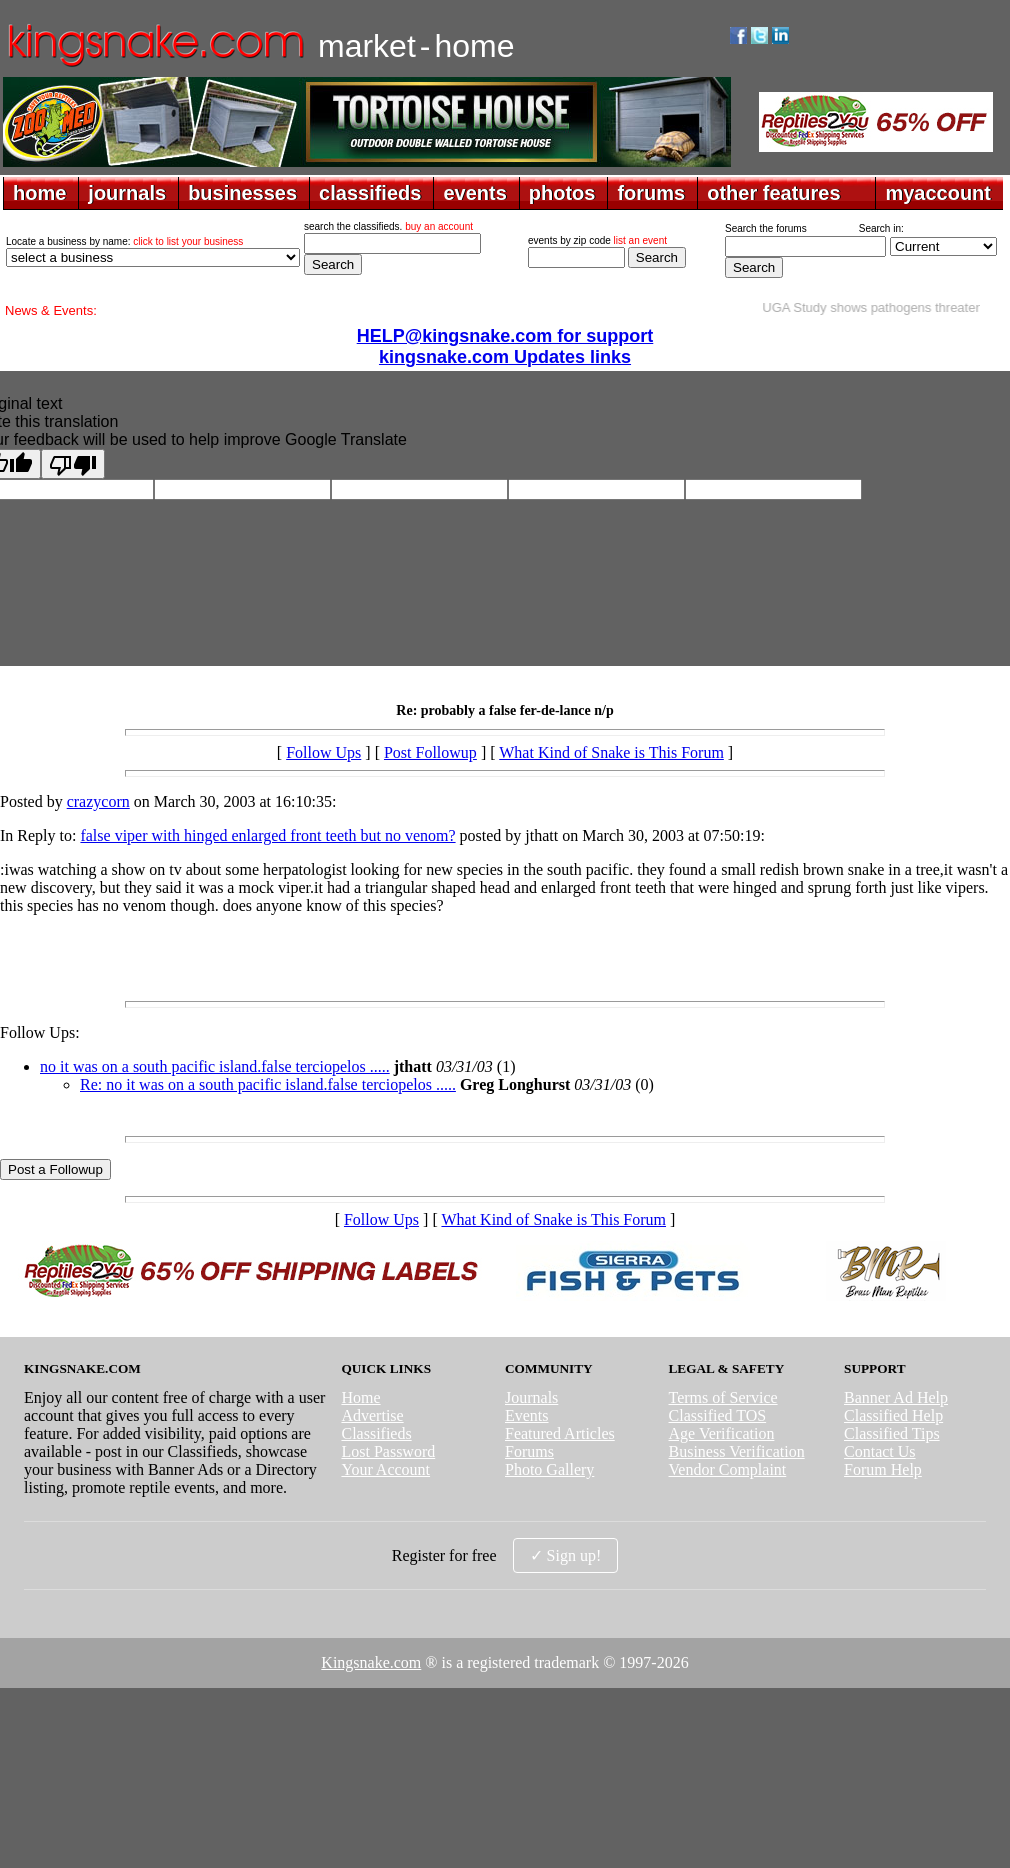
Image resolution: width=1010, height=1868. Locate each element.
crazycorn (98, 801)
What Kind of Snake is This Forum (611, 752)
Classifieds (376, 1433)
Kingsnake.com (371, 1662)
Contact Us (880, 1451)
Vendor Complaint (728, 1469)
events (474, 193)
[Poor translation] (73, 464)
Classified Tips (892, 1433)
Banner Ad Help (896, 1397)
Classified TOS (718, 1415)
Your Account (385, 1469)
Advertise (372, 1415)
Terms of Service (723, 1397)
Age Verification (722, 1433)
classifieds (370, 193)
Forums (529, 1451)
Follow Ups (323, 752)
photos (562, 193)
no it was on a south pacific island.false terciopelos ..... (215, 1066)
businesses (242, 193)
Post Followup (430, 752)
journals (127, 193)
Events (527, 1415)
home (39, 193)
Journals (531, 1397)
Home (360, 1397)
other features (773, 193)
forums (651, 193)
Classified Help (893, 1415)
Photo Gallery (549, 1469)
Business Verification (737, 1451)
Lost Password (388, 1451)
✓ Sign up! (566, 1555)
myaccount (938, 193)
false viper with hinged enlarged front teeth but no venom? (267, 835)
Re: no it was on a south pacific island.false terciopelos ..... (268, 1084)
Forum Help (883, 1469)
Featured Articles (560, 1433)
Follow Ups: (40, 1032)
